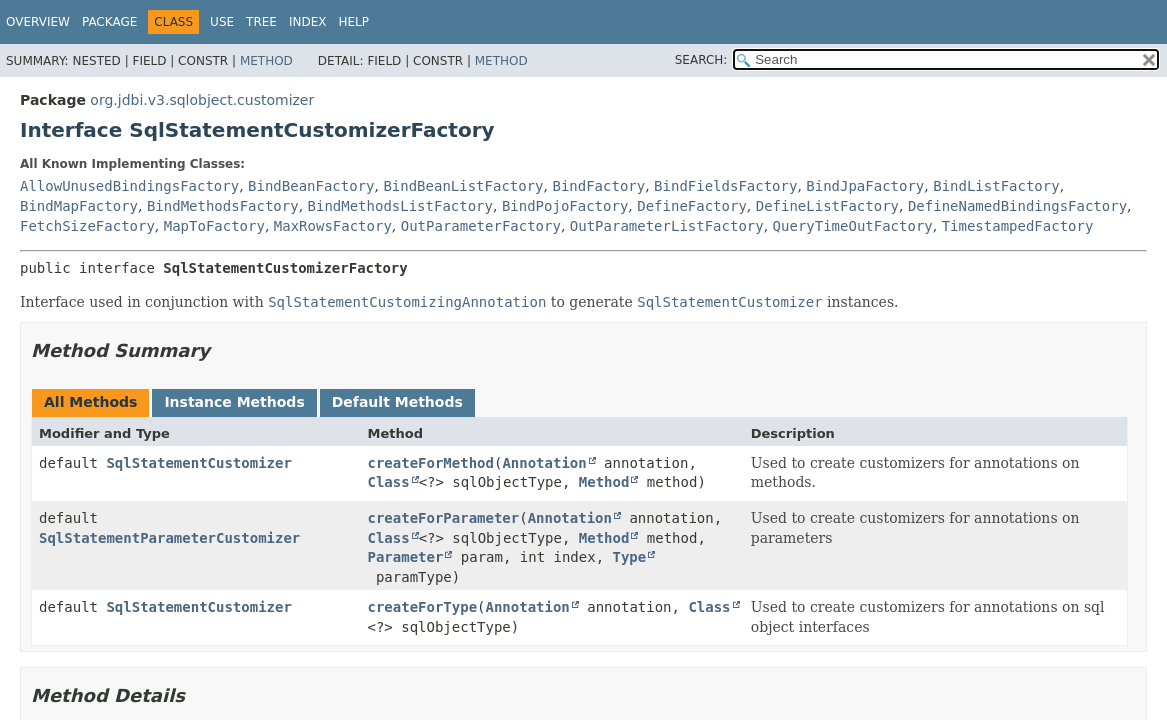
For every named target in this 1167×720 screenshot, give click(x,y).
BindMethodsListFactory (400, 206)
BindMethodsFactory (223, 206)
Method (266, 61)
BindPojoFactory (565, 206)
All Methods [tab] (90, 402)
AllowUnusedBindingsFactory (129, 186)
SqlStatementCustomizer (198, 463)
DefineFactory (692, 206)
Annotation (544, 463)
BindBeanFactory (311, 186)
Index (308, 22)
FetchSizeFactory (87, 226)
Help (353, 22)
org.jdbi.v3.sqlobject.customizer (202, 100)
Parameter (406, 557)
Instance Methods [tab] (234, 402)
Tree (261, 22)
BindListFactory (996, 186)
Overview (38, 22)
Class (389, 482)
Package (109, 22)
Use (222, 22)
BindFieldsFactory (725, 186)
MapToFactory (214, 226)
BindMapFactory (79, 206)
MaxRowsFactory (333, 226)
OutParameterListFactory (667, 226)
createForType (423, 607)
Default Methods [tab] (397, 402)
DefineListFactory (827, 206)
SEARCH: (701, 60)
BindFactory (598, 186)
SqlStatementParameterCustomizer (169, 538)
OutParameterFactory (481, 226)
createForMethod (431, 463)
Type (630, 557)
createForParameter (444, 518)
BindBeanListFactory (463, 186)
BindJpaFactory (865, 186)
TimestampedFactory (1018, 226)
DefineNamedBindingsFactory (1017, 206)
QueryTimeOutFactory (853, 226)
